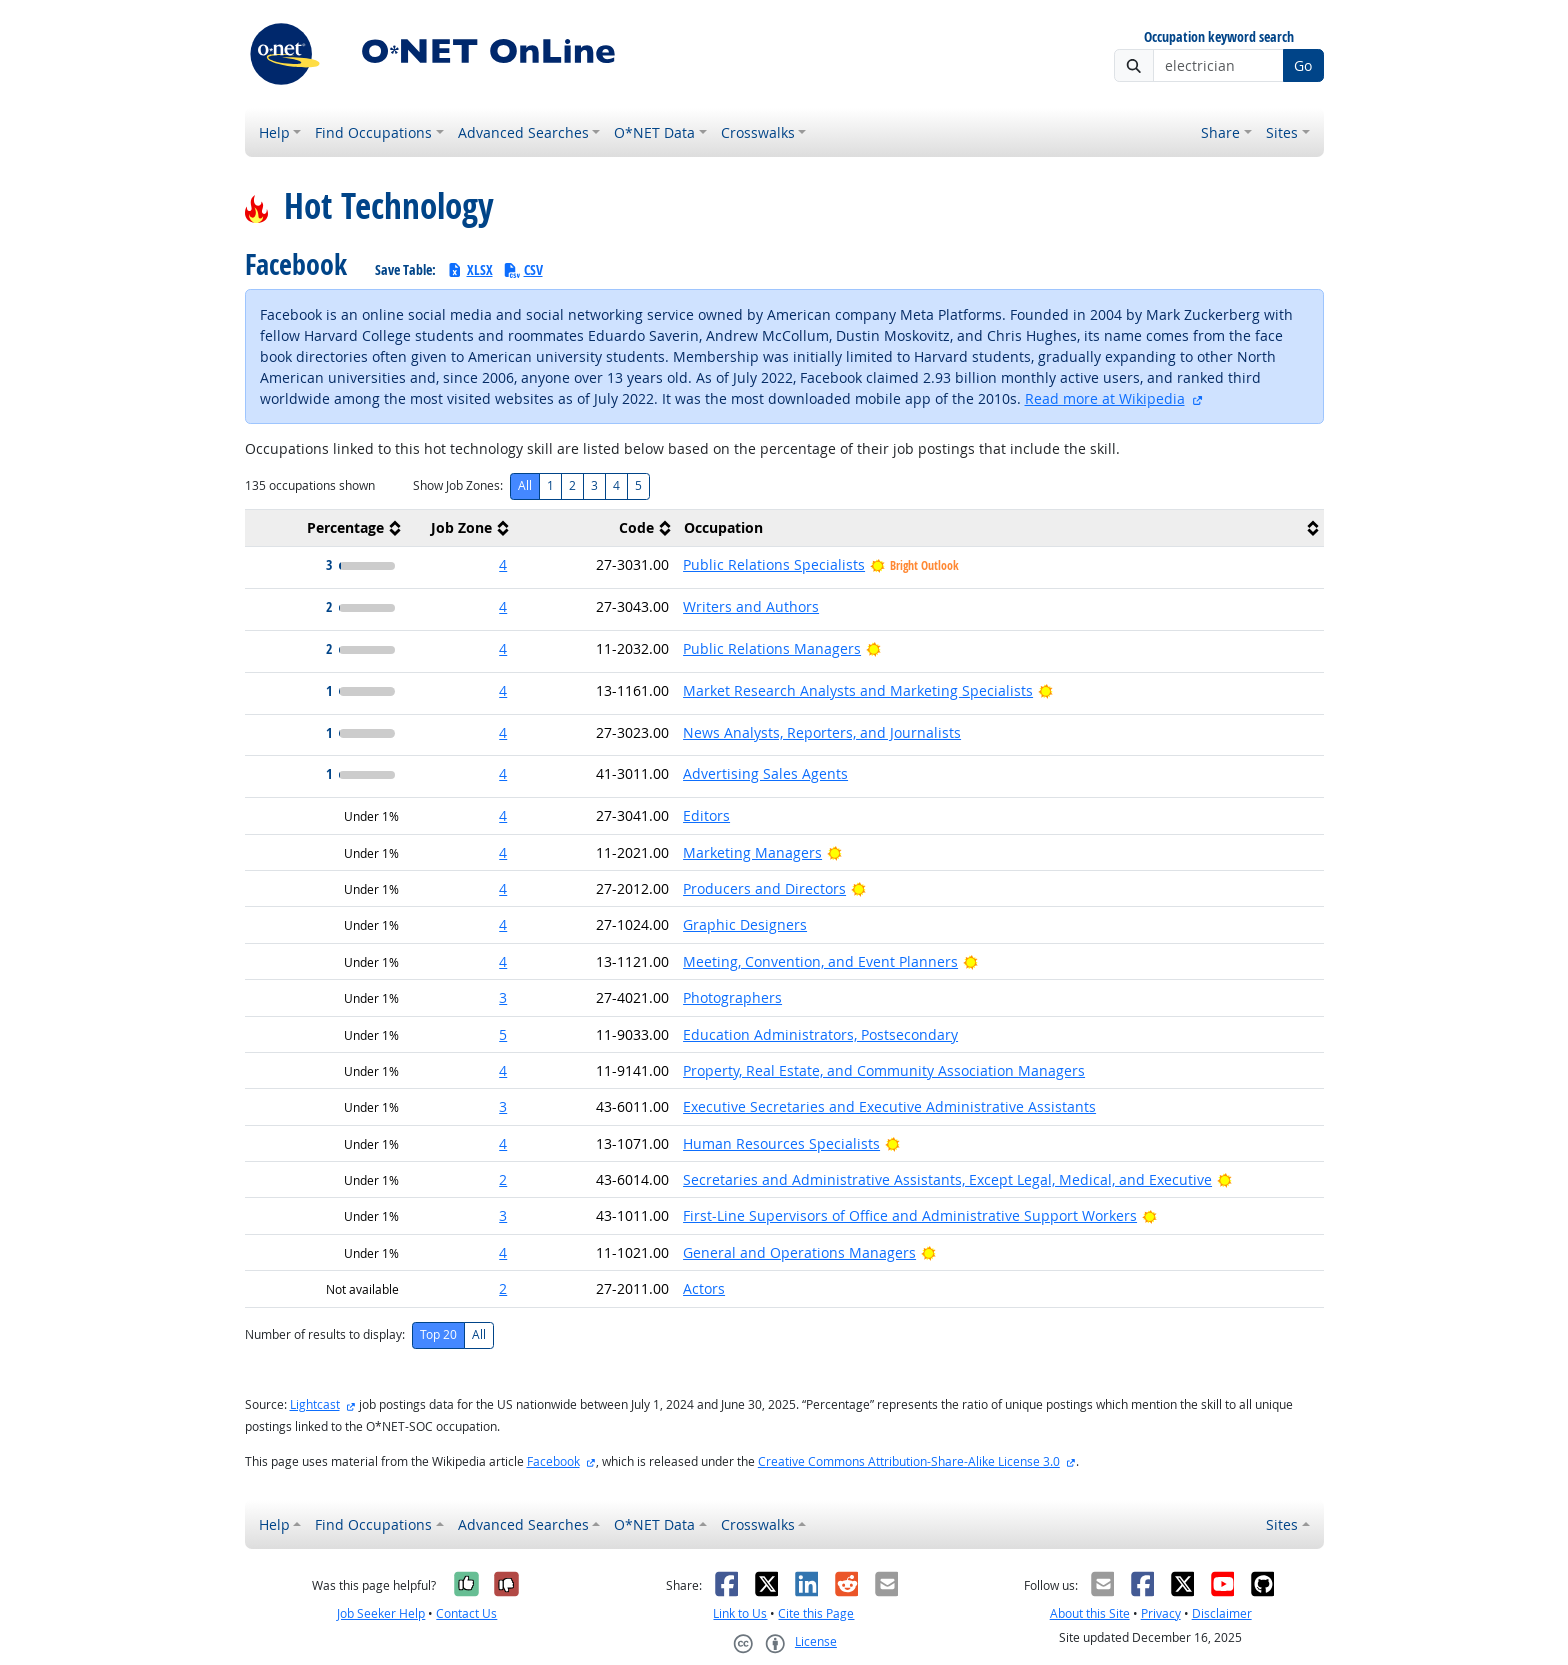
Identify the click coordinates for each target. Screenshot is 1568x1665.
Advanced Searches (523, 132)
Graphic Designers (745, 924)
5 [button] (503, 1034)
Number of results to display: (325, 1334)
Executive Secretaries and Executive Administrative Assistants (889, 1106)
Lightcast (315, 1404)
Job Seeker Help (381, 1613)
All (525, 485)
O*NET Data (654, 132)
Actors (704, 1288)
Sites (1282, 132)
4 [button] (503, 564)
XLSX (469, 269)
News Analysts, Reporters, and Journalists (822, 732)
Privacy (1161, 1613)
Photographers (732, 997)
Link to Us (740, 1613)
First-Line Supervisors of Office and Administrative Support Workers (910, 1215)
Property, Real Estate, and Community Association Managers (884, 1070)
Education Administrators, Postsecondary (820, 1034)
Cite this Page (816, 1613)
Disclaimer (1222, 1613)
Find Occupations (373, 132)
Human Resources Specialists (781, 1143)
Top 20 (438, 1334)
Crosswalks (758, 132)
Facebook (553, 1461)
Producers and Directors (764, 888)
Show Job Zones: (458, 485)
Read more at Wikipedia (1105, 398)
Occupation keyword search (1219, 37)
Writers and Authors (751, 606)
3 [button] (503, 997)
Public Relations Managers (772, 648)
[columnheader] (326, 528)
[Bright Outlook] (873, 648)
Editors (706, 815)
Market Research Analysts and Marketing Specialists (858, 690)
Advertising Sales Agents (765, 773)
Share (1220, 132)
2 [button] (503, 1179)
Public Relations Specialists (774, 564)
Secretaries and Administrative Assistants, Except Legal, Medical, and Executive (947, 1179)
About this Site (1090, 1613)
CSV (523, 269)
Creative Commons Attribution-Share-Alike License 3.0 (909, 1461)
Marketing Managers (752, 852)
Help (274, 132)
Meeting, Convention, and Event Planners (820, 961)
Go (1303, 65)
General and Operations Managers (799, 1252)
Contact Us (466, 1613)
